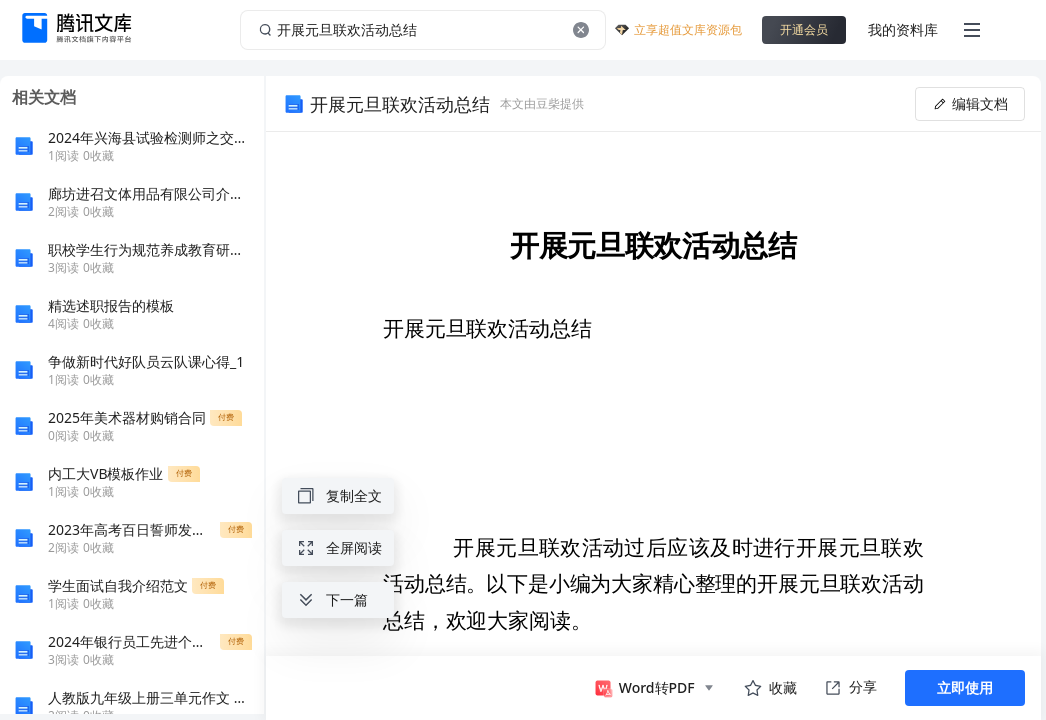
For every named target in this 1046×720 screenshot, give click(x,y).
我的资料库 (903, 29)
